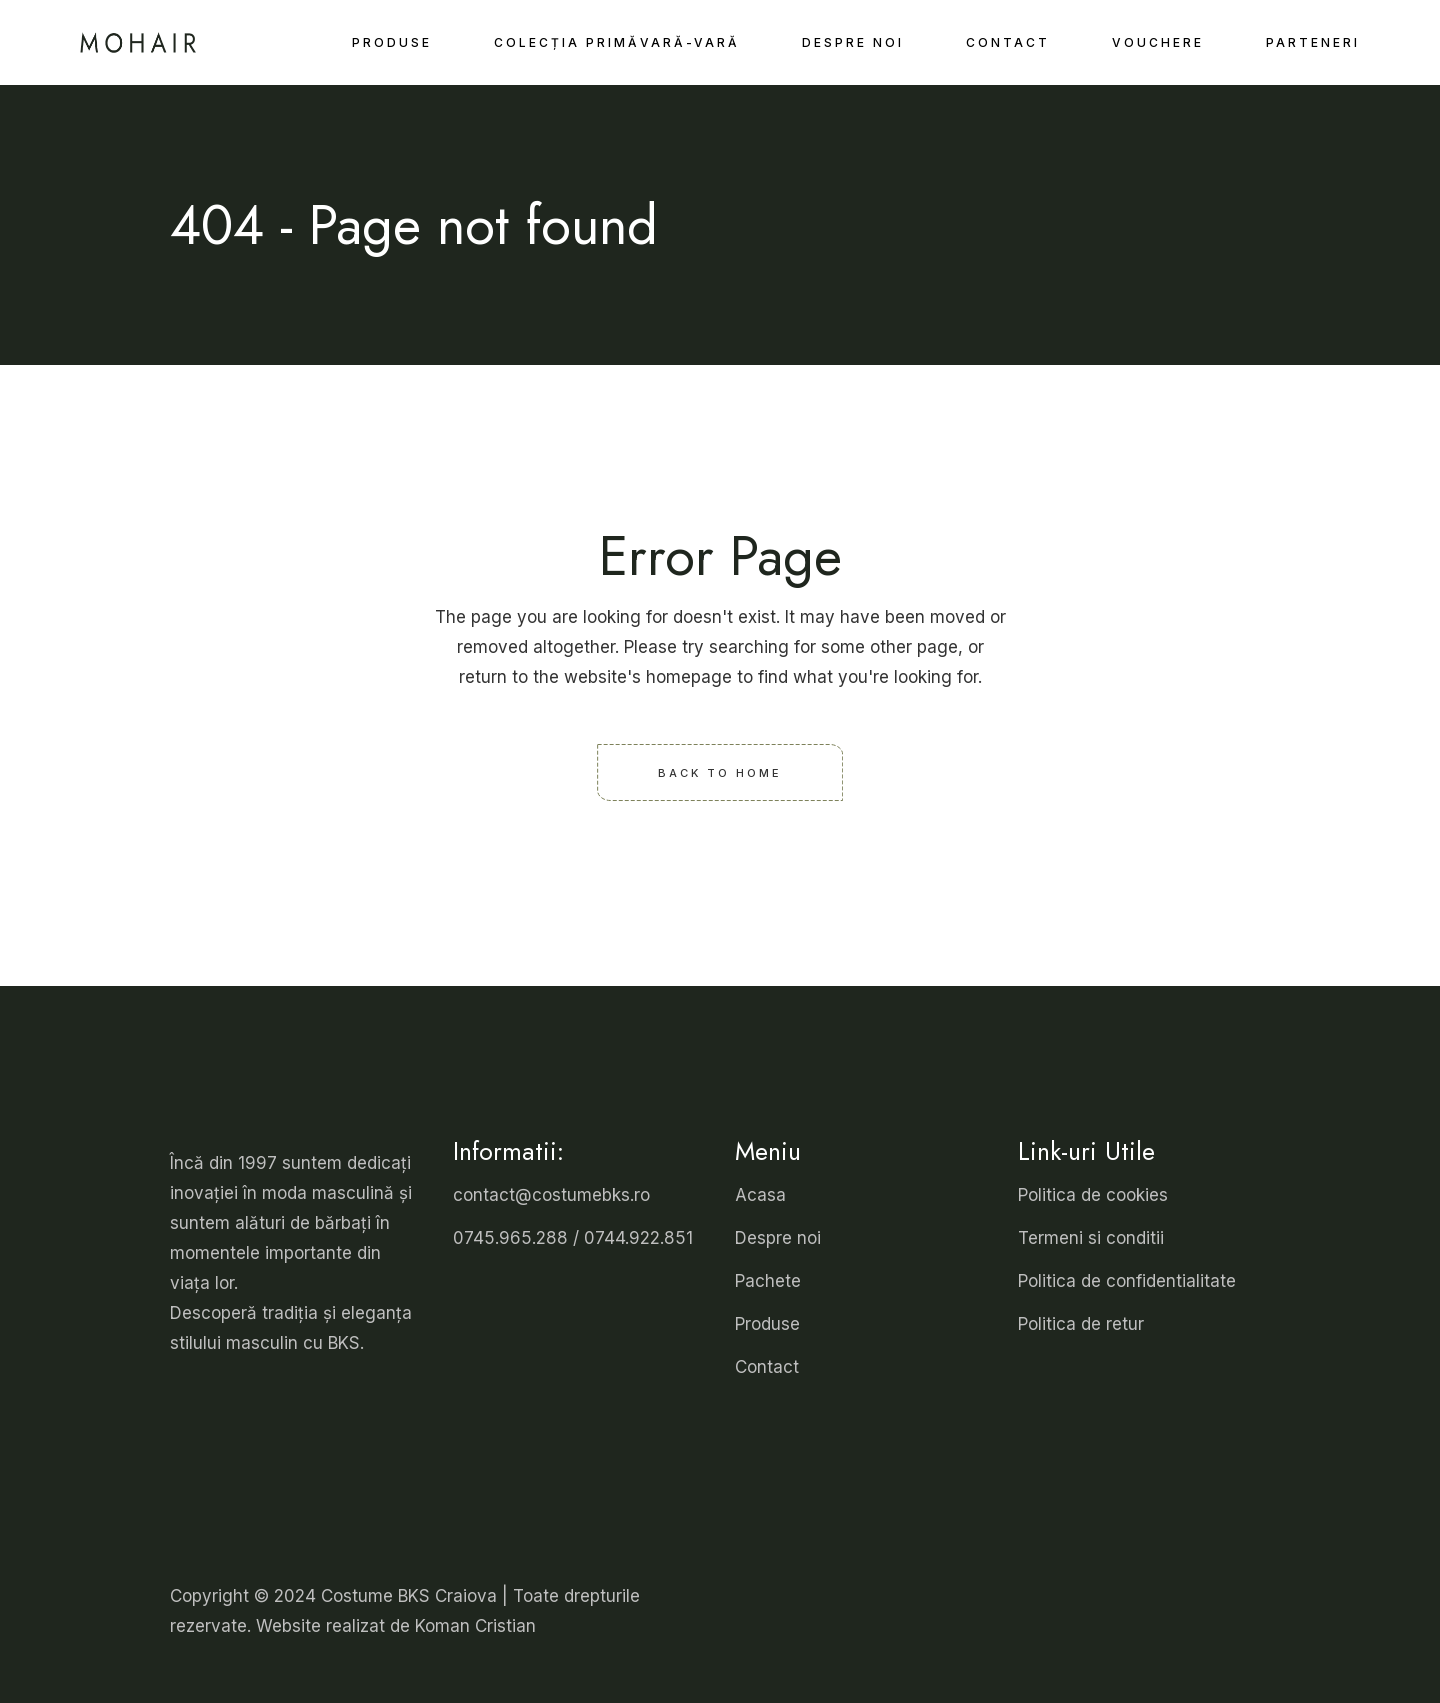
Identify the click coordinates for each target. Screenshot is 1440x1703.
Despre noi (778, 1238)
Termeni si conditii (1091, 1238)
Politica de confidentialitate (1127, 1281)
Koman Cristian (475, 1626)
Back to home (720, 772)
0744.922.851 (638, 1238)
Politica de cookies (1093, 1195)
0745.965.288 (510, 1238)
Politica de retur (1081, 1324)
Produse (767, 1324)
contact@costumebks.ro (551, 1195)
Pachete (768, 1281)
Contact (767, 1367)
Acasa (760, 1195)
